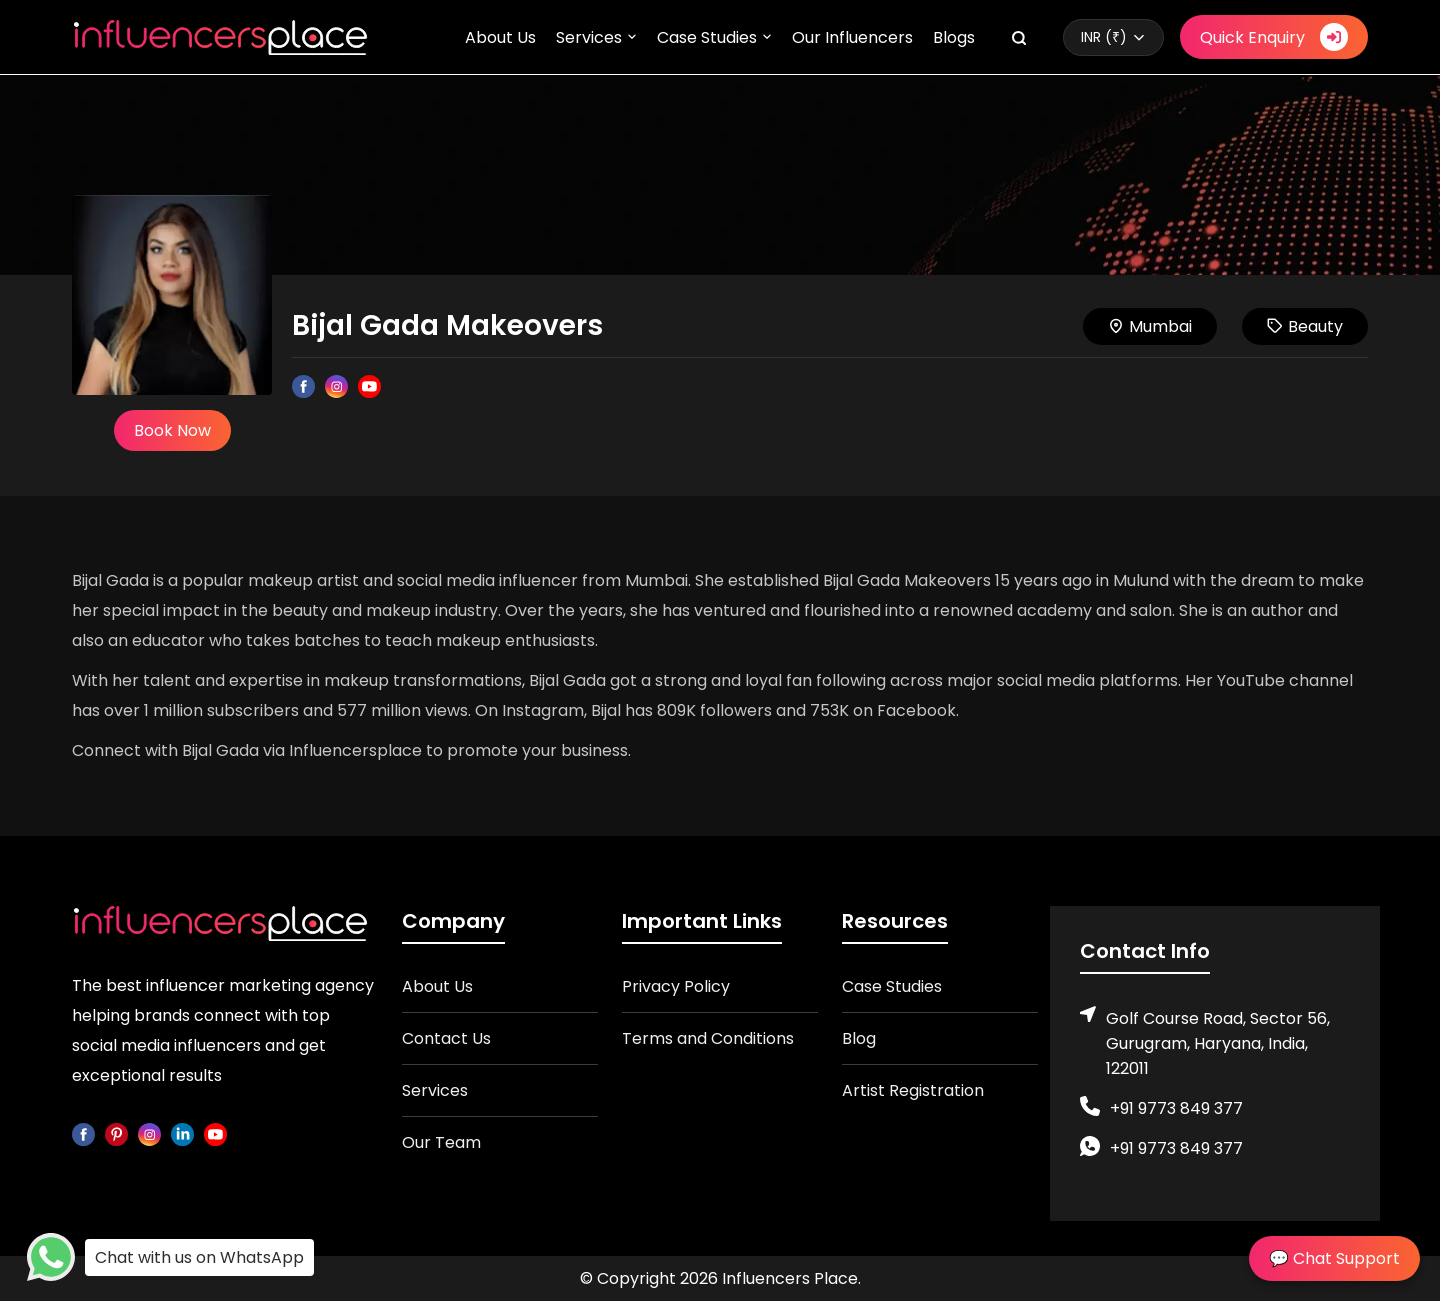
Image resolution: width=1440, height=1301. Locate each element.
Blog (859, 1038)
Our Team (441, 1142)
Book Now (172, 430)
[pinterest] (116, 1133)
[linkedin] (182, 1133)
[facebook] (83, 1133)
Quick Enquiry (1274, 37)
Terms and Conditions (708, 1038)
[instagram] (149, 1133)
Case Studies (707, 37)
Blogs (954, 37)
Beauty (1305, 326)
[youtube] (215, 1133)
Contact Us (446, 1038)
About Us (500, 37)
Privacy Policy (676, 986)
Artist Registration (913, 1090)
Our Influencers (852, 37)
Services (589, 37)
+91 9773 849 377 (1176, 1108)
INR (1104, 37)
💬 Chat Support (1334, 1258)
